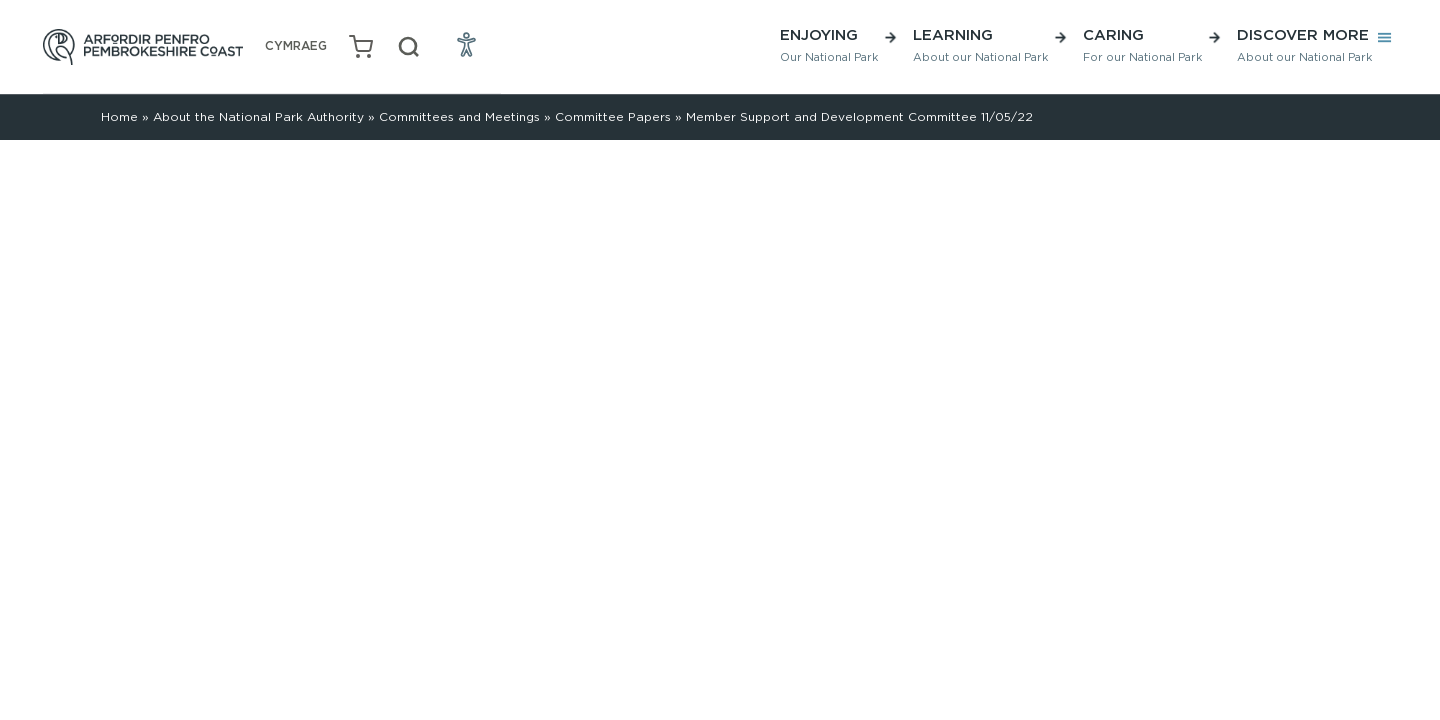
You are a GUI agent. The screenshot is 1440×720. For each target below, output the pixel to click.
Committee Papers (613, 116)
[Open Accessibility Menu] (467, 44)
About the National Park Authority (258, 116)
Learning (980, 44)
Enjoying (829, 44)
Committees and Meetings (459, 116)
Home (119, 116)
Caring (1142, 44)
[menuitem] (296, 46)
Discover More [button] (1304, 44)
